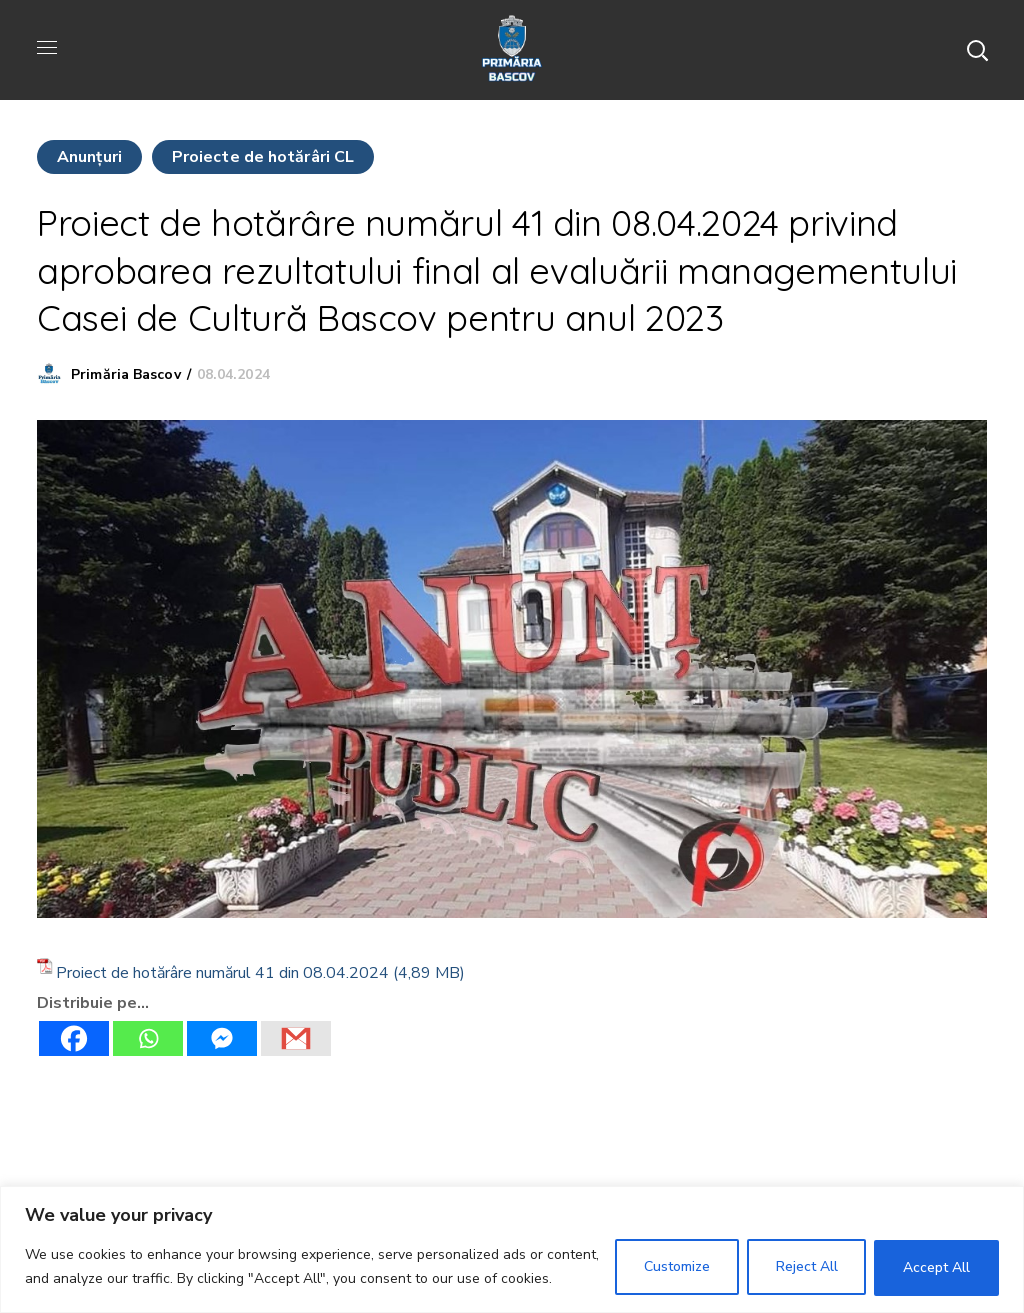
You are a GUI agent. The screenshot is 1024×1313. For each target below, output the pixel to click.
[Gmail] (296, 1038)
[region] (512, 1249)
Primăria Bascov (126, 374)
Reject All (806, 1267)
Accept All (936, 1267)
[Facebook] (74, 1038)
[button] (977, 50)
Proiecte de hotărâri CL (263, 157)
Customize (676, 1267)
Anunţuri (89, 157)
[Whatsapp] (148, 1038)
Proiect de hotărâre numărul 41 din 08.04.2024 (222, 973)
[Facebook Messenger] (222, 1038)
